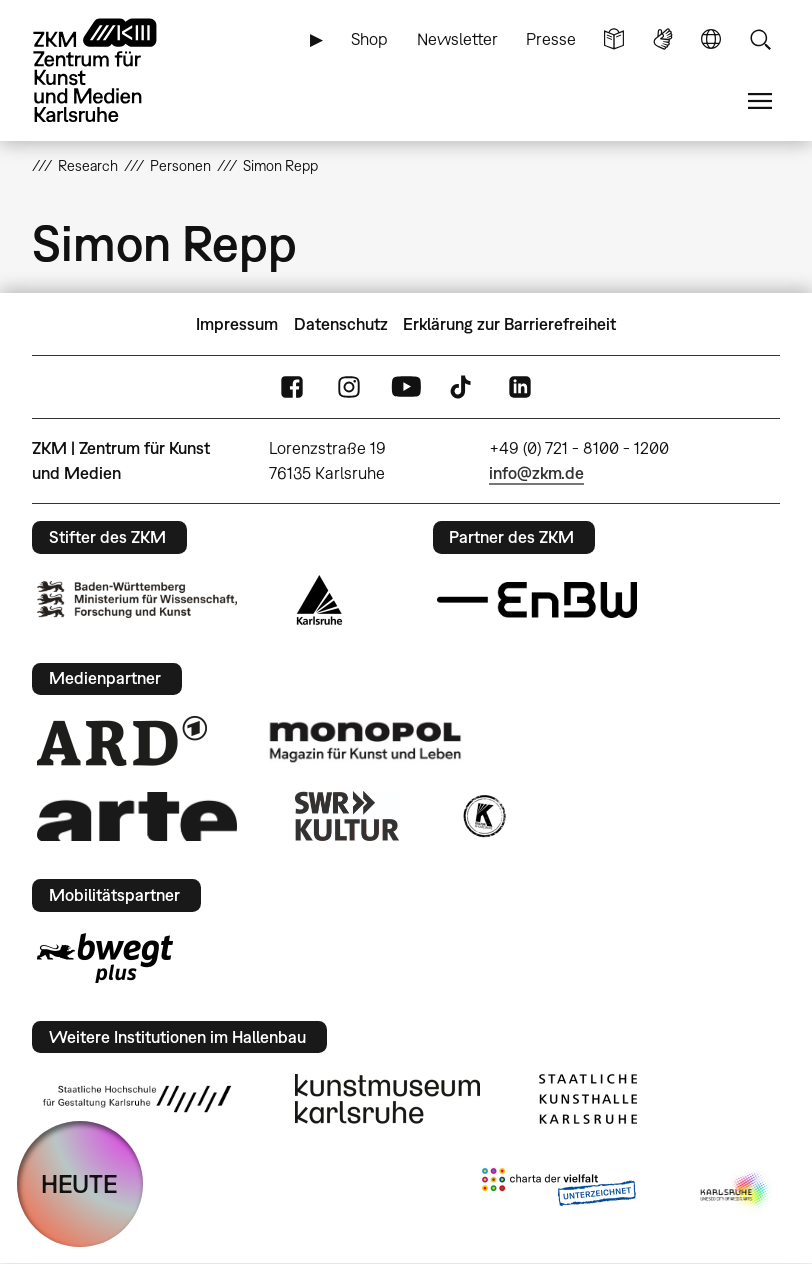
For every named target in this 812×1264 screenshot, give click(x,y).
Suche (760, 39)
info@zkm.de (536, 473)
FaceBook (292, 387)
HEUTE (79, 1183)
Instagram (349, 387)
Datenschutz (341, 324)
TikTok (463, 387)
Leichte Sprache (614, 39)
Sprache (711, 39)
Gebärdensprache (663, 39)
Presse (551, 39)
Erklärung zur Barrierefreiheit (509, 324)
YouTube (406, 387)
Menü (760, 101)
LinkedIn (520, 387)
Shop (369, 39)
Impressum (237, 324)
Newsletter (457, 39)
